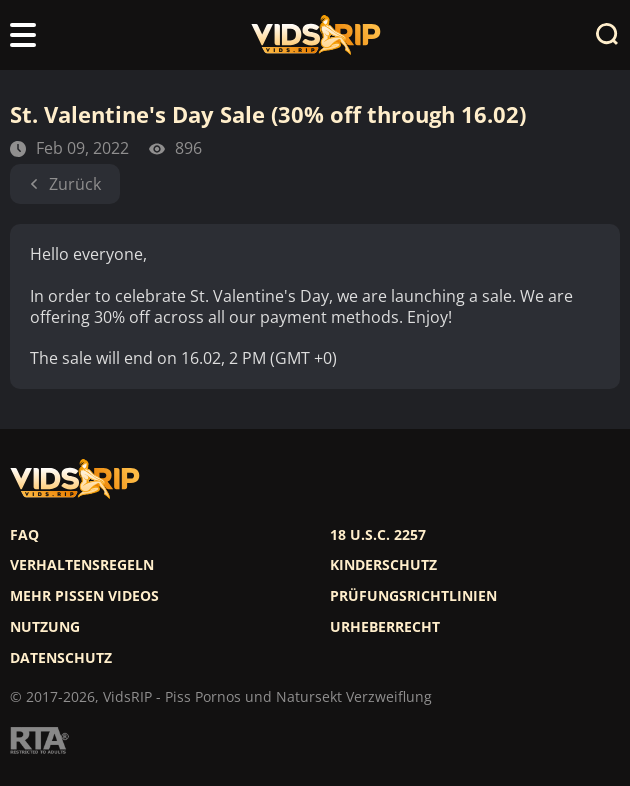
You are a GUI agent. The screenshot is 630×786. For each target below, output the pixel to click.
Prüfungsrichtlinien (413, 596)
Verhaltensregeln (82, 565)
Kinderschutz (383, 565)
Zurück (65, 184)
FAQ (24, 535)
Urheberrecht (385, 627)
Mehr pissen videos (84, 596)
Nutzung (45, 627)
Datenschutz (61, 658)
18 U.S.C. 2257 (378, 535)
